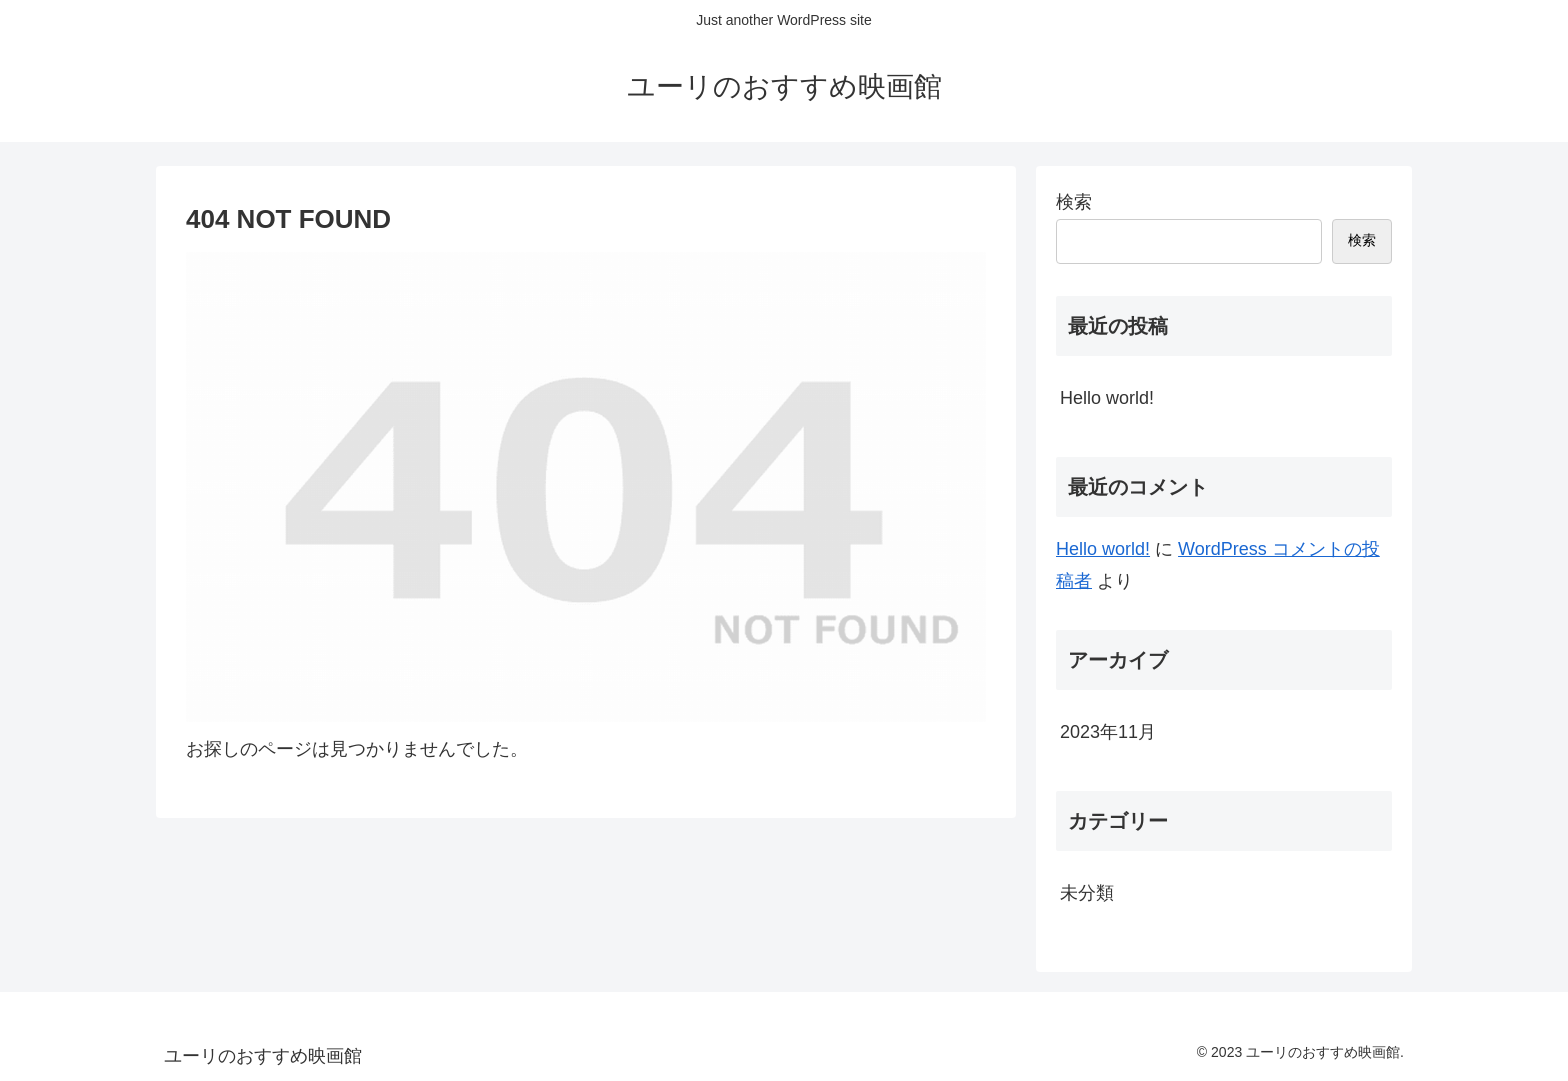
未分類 (1087, 893)
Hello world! (1107, 398)
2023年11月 (1108, 732)
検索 (1074, 202)
